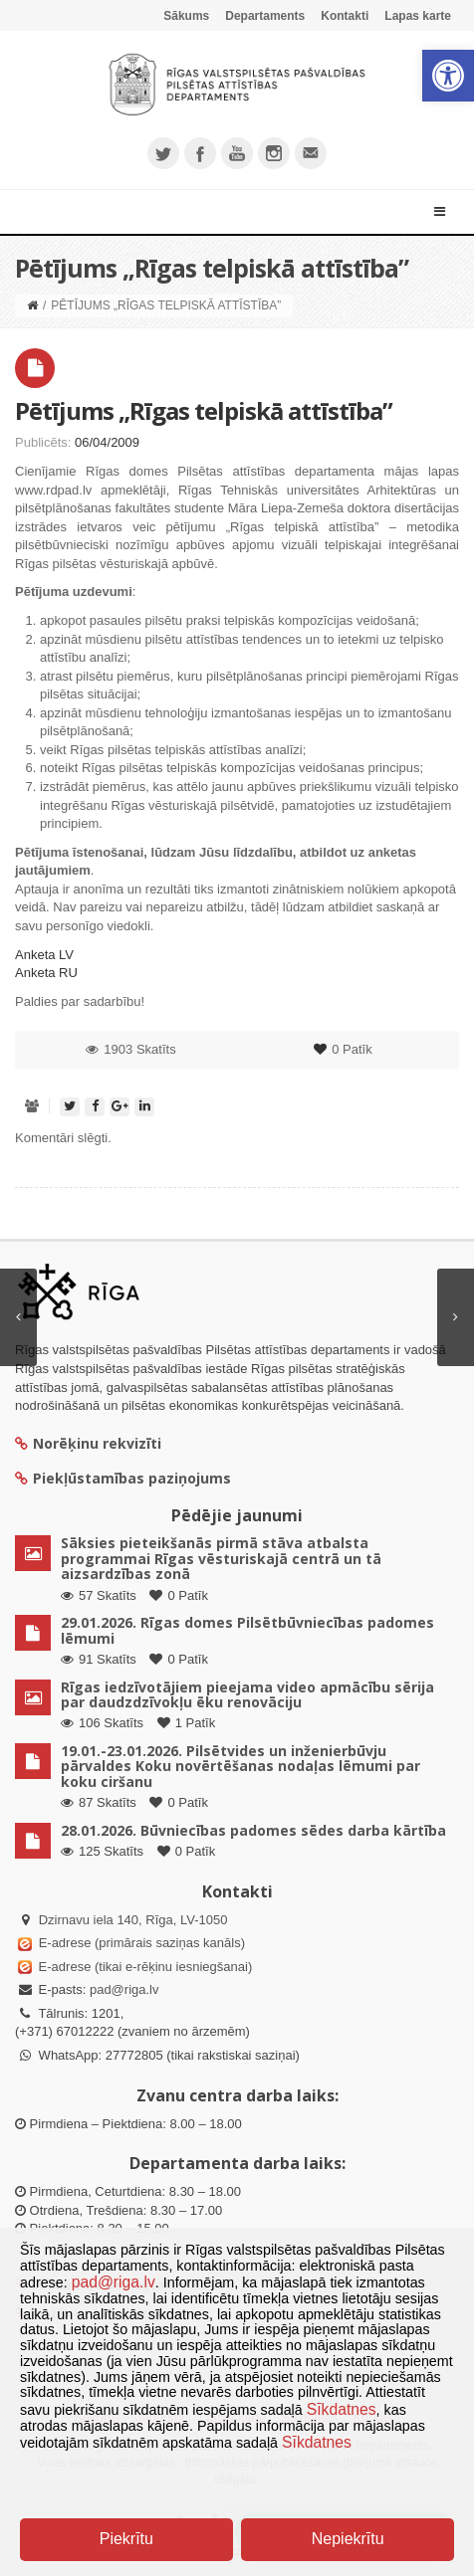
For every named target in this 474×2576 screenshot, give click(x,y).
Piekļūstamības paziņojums (123, 1478)
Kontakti (344, 16)
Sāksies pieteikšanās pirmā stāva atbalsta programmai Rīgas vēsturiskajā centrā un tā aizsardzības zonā (221, 1558)
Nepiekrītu (348, 2538)
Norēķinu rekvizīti (88, 1443)
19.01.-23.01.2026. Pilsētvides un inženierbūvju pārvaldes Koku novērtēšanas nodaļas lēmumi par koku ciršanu (240, 1766)
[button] (448, 75)
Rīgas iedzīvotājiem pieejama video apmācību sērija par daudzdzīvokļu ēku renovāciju (247, 1694)
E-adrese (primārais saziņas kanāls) (142, 1942)
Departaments (265, 16)
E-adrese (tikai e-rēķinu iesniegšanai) (143, 1966)
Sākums (186, 16)
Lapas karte (417, 16)
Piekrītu (126, 2538)
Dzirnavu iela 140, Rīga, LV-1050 (133, 1919)
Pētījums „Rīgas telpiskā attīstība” (203, 410)
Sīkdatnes (341, 2409)
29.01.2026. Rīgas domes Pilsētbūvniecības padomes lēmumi (247, 1630)
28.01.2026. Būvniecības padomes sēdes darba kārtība (253, 1830)
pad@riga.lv (124, 1989)
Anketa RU (46, 972)
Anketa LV (44, 954)
